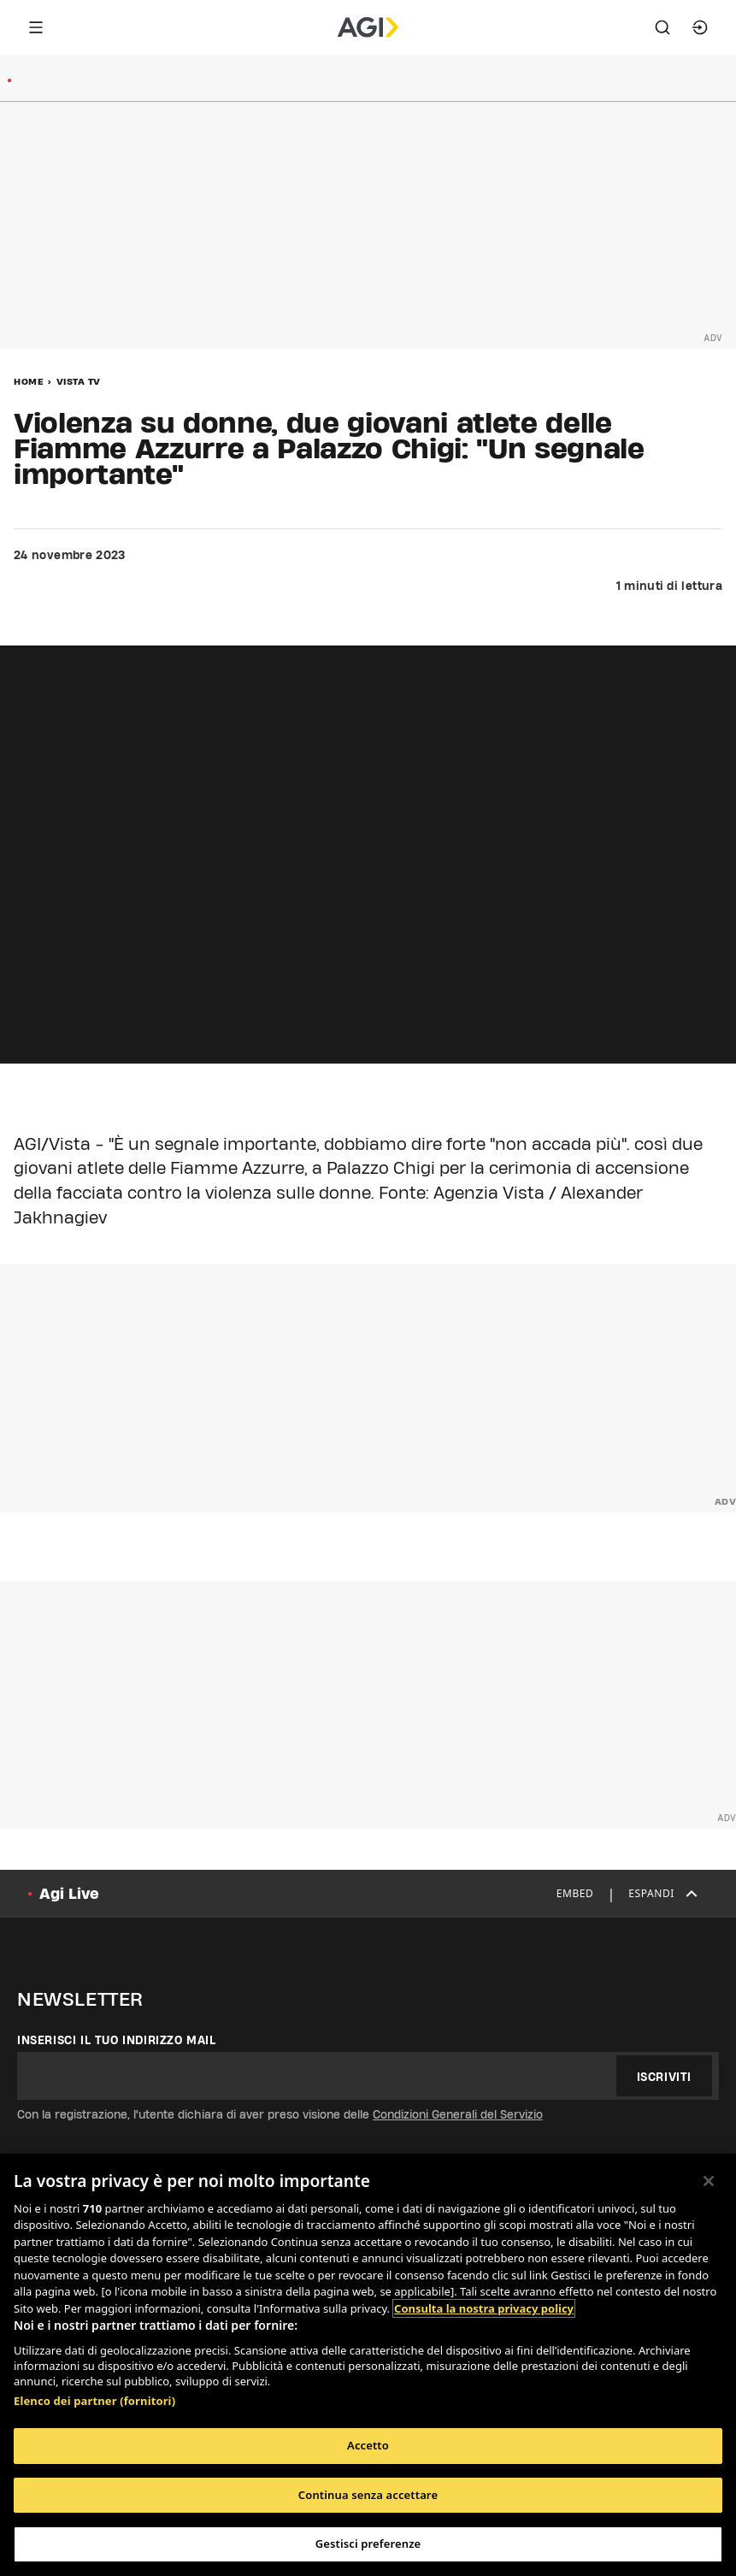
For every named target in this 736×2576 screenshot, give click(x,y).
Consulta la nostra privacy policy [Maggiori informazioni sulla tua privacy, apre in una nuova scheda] (484, 2308)
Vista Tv (78, 381)
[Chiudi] (708, 2181)
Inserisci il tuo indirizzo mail (116, 2040)
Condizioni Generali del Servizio (458, 2114)
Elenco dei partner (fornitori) (94, 2400)
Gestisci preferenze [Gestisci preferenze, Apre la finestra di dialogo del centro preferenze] (368, 2543)
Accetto (368, 2445)
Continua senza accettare (368, 2494)
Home (29, 381)
